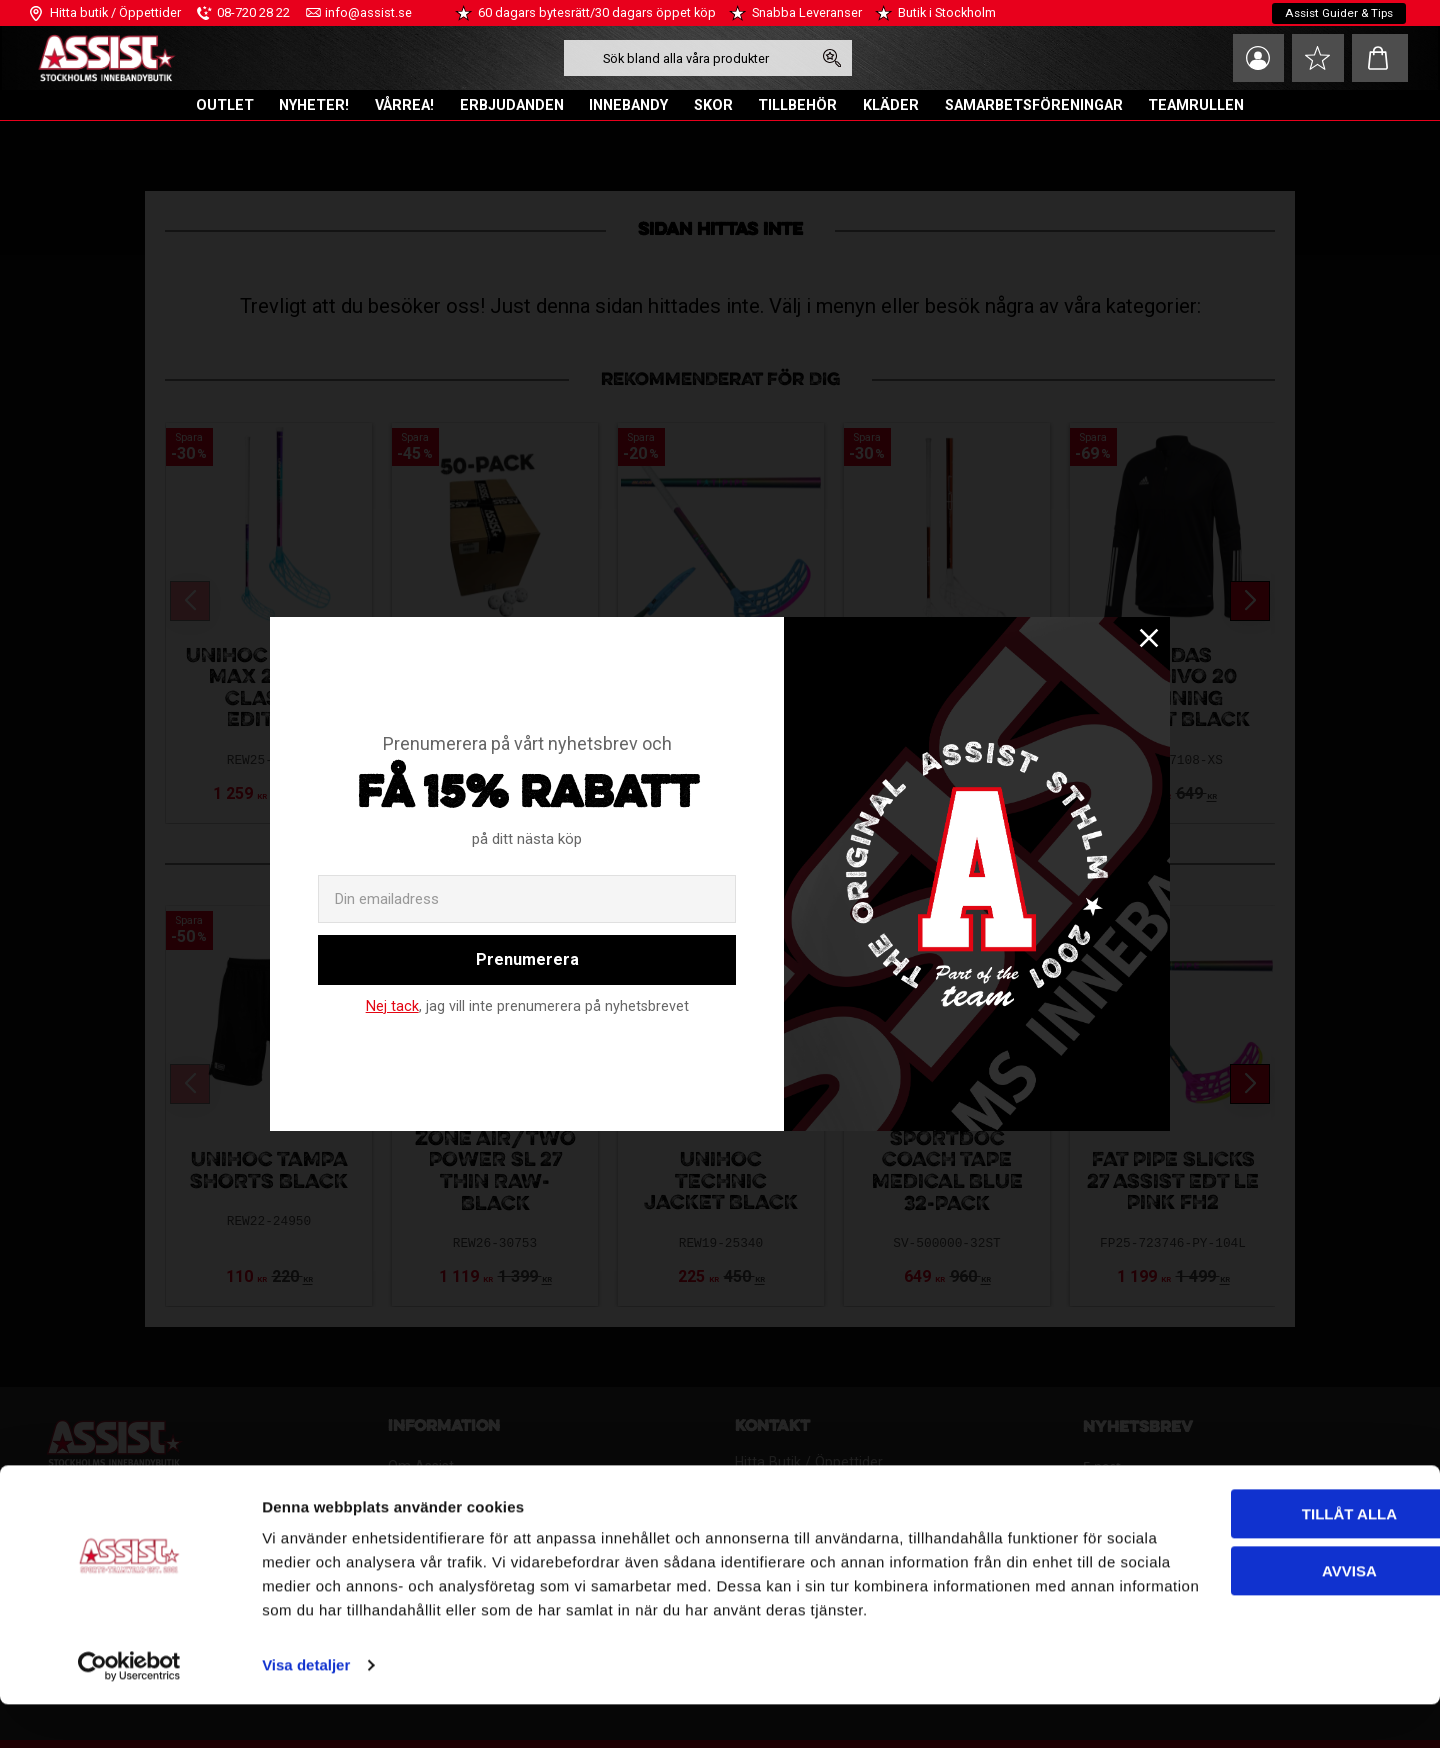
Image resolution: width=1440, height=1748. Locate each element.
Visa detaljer (306, 1708)
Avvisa (1222, 1589)
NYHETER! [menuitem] (314, 105)
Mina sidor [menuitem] (1250, 58)
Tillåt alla (1221, 1533)
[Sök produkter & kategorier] (683, 58)
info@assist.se (368, 12)
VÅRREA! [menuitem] (404, 105)
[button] (1315, 58)
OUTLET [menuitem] (225, 105)
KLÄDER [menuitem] (891, 105)
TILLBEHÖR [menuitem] (797, 105)
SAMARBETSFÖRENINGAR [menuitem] (1034, 105)
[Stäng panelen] (1409, 1516)
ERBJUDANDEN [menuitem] (512, 105)
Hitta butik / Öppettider (115, 12)
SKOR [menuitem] (713, 105)
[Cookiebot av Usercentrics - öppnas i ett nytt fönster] (129, 1709)
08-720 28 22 (253, 12)
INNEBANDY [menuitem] (628, 105)
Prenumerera (527, 959)
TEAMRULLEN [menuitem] (1196, 105)
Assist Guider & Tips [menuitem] (1337, 13)
